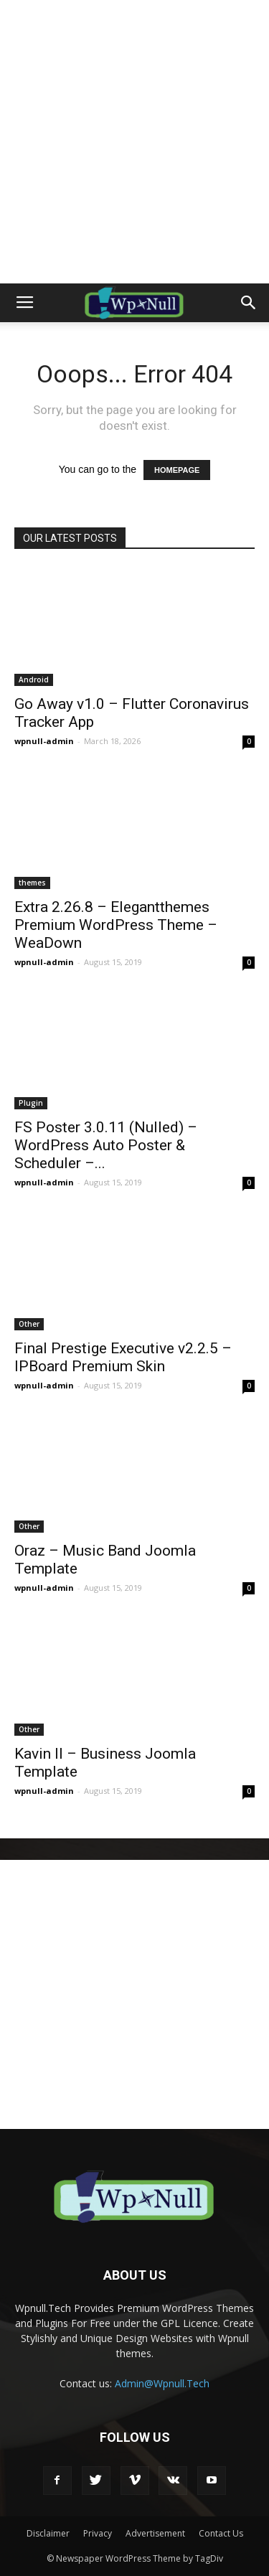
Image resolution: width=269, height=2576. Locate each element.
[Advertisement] (134, 141)
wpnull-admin (44, 740)
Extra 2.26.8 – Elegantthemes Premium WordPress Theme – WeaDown (115, 924)
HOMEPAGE (176, 470)
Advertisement (155, 2533)
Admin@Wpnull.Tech (162, 2383)
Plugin (31, 1103)
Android (34, 679)
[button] (249, 302)
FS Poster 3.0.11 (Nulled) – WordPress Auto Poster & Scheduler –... (105, 1145)
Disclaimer (48, 2533)
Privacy (97, 2533)
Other (29, 1324)
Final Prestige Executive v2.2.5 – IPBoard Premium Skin (123, 1357)
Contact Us (221, 2533)
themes (32, 883)
